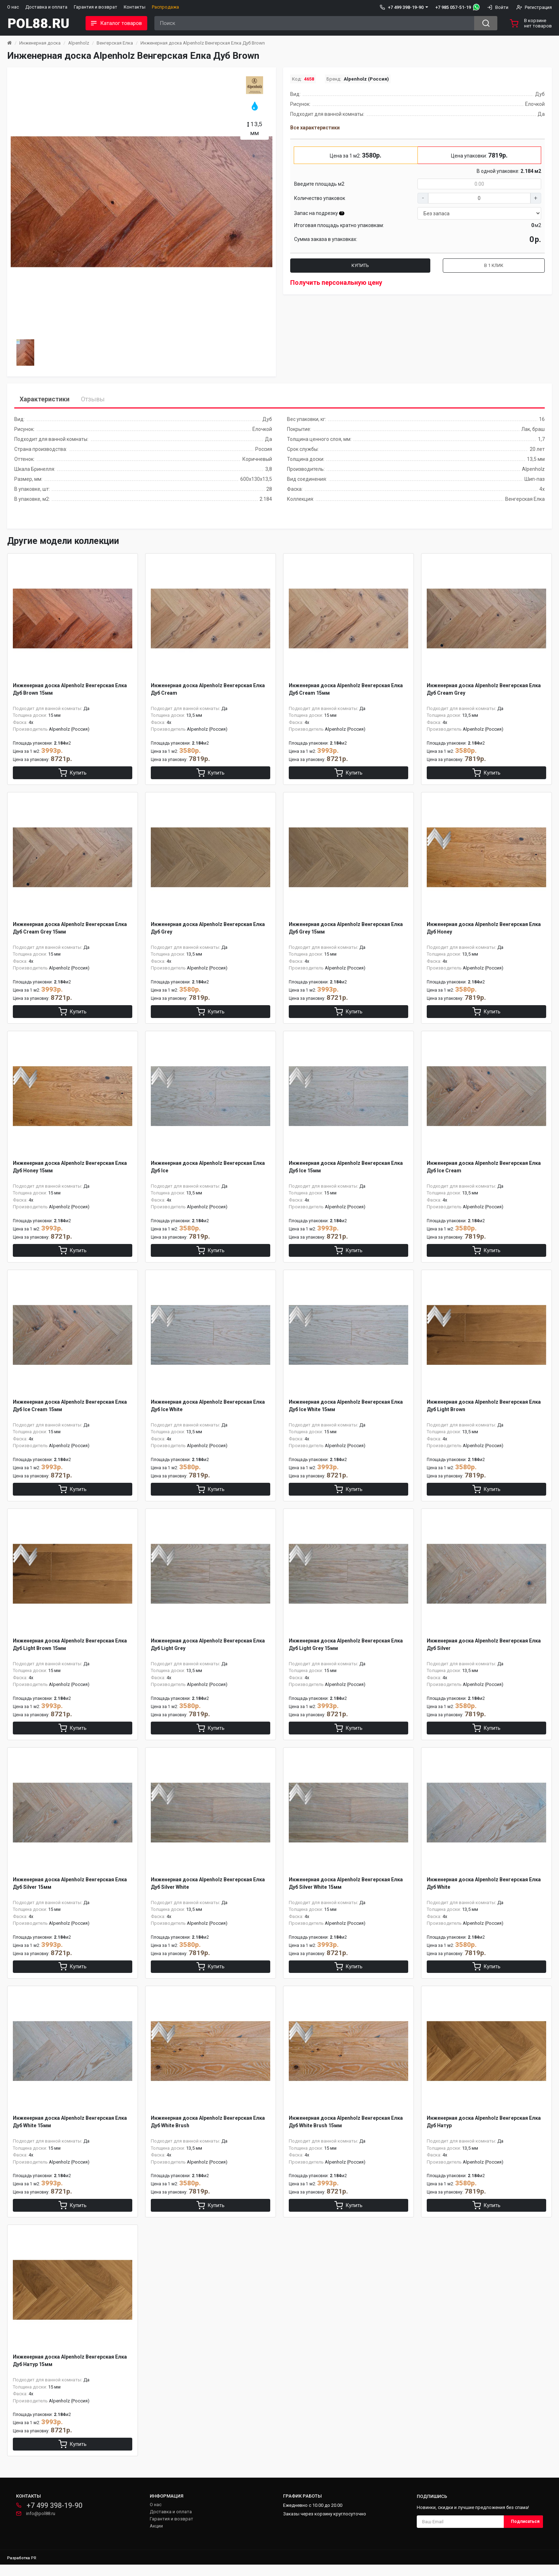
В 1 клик (494, 265)
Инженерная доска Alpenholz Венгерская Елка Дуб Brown (202, 43)
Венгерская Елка (115, 43)
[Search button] (485, 23)
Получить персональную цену (336, 282)
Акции (156, 2537)
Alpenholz (78, 43)
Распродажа (165, 7)
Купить (360, 265)
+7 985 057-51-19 (453, 7)
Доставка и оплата (46, 7)
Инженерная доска (40, 43)
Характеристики (45, 399)
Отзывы (93, 399)
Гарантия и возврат (95, 7)
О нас (13, 7)
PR (33, 2569)
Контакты (134, 7)
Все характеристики (315, 127)
